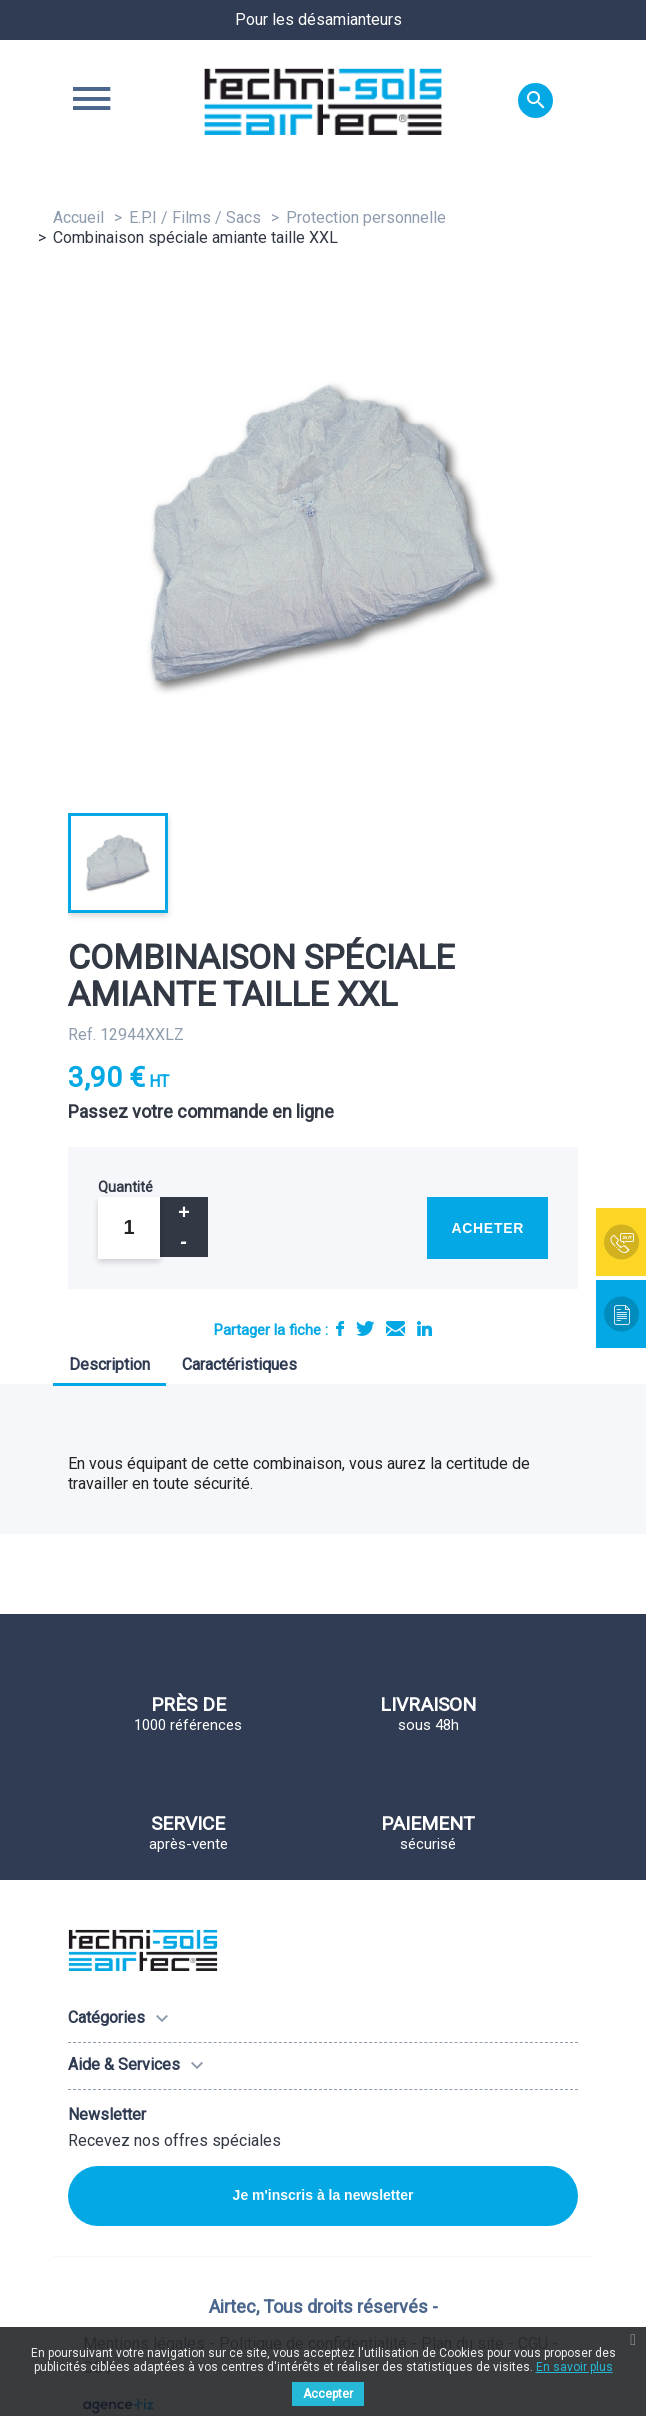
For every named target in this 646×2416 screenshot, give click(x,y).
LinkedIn (424, 1328)
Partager (340, 1328)
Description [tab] (109, 1364)
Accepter (328, 2394)
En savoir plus (574, 2367)
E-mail (395, 1328)
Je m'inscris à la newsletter (323, 2195)
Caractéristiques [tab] (239, 1364)
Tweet (365, 1328)
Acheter (487, 1228)
